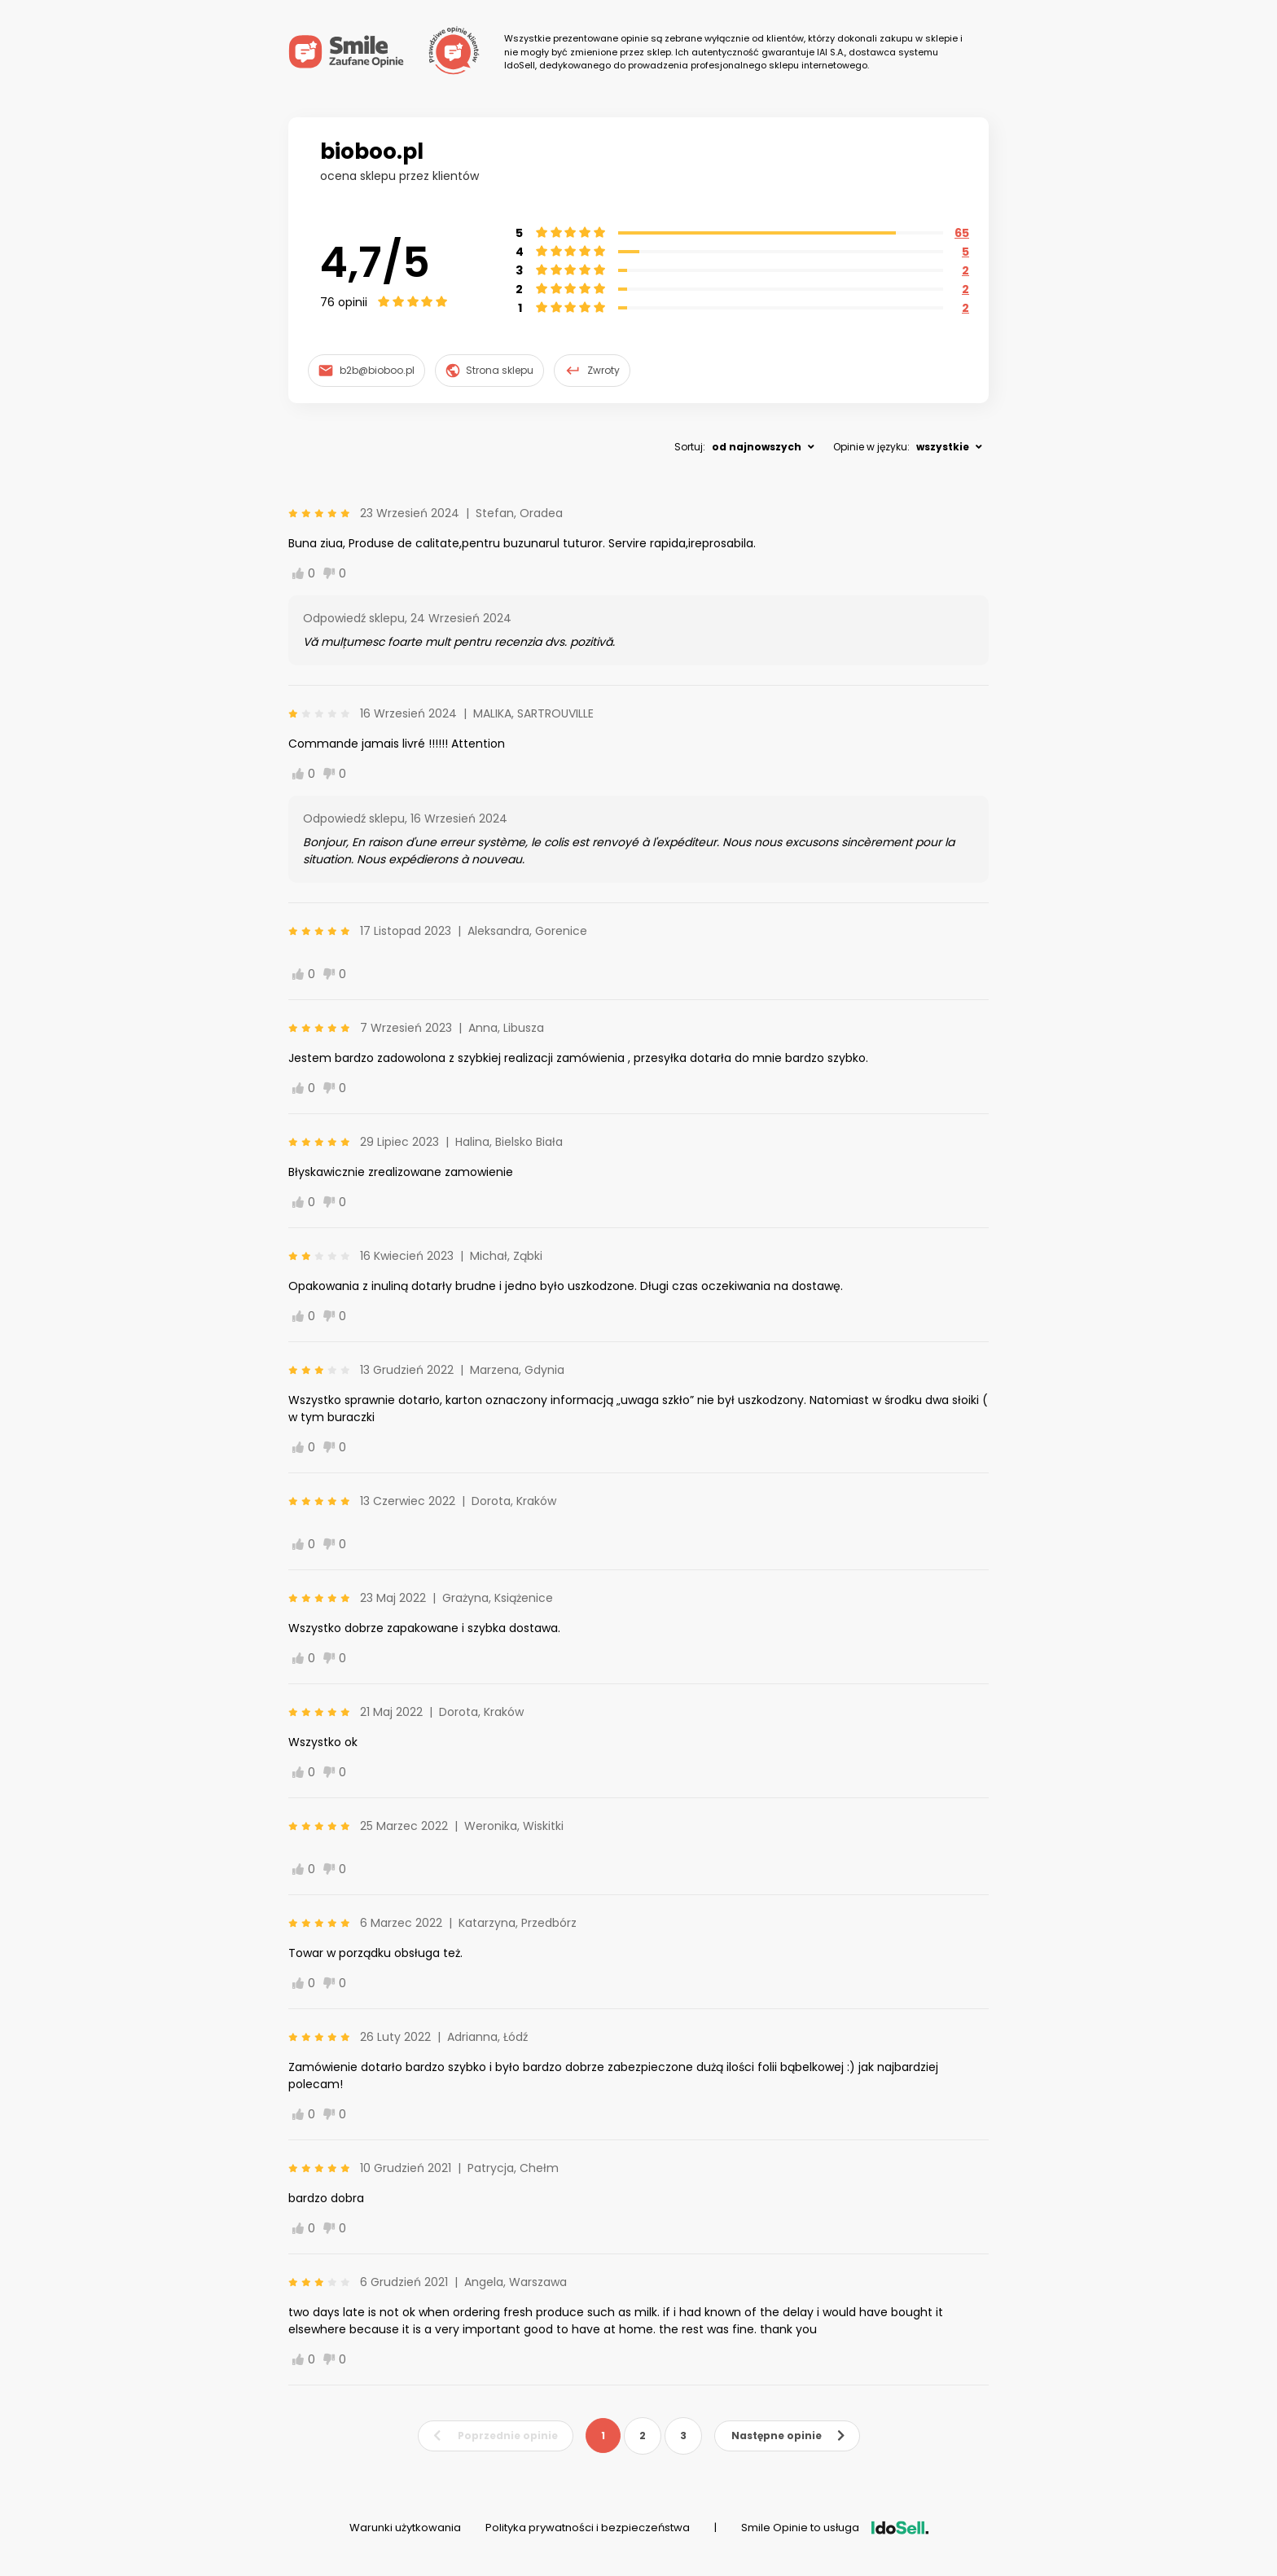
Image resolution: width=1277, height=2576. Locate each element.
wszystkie (942, 447)
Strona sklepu (489, 370)
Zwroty (592, 370)
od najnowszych (756, 447)
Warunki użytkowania (405, 2527)
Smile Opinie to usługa (834, 2527)
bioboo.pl (371, 151)
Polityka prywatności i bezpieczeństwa (587, 2527)
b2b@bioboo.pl (366, 370)
